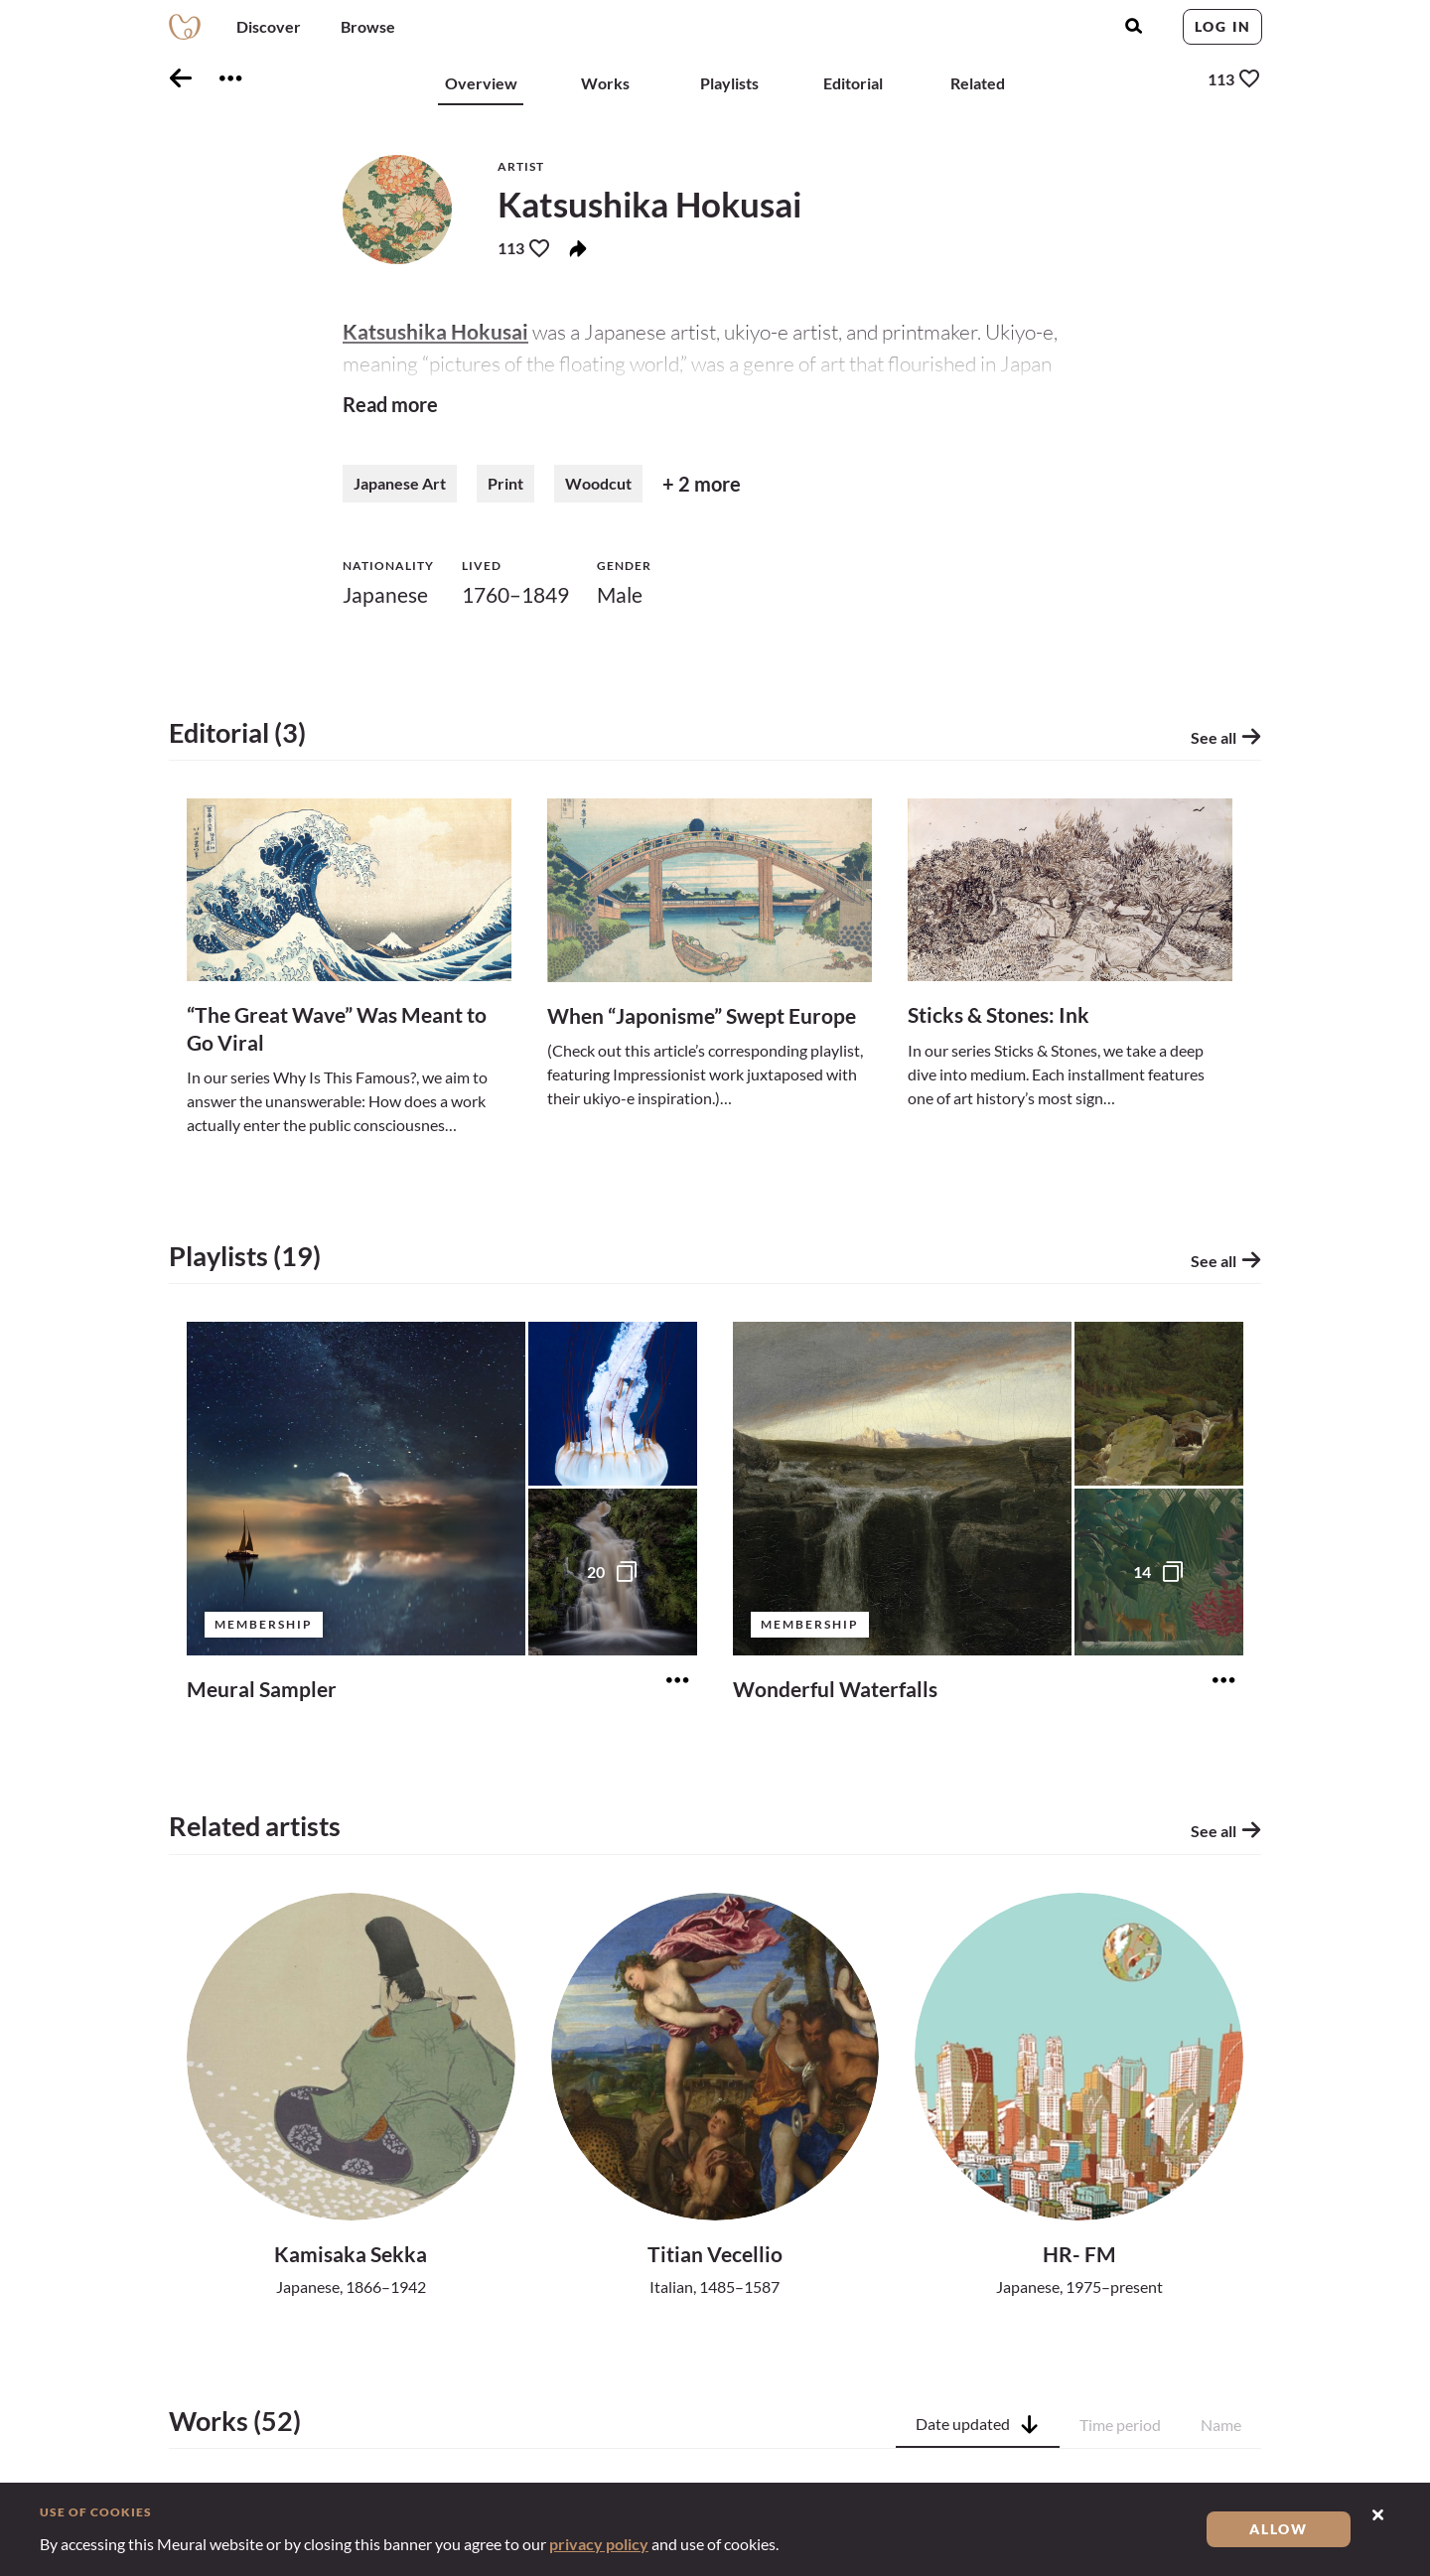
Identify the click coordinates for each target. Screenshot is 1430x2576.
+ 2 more (701, 484)
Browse (368, 26)
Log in (1223, 26)
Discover (268, 26)
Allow (1278, 2528)
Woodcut (598, 483)
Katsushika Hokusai (435, 331)
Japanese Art (400, 483)
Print (505, 483)
